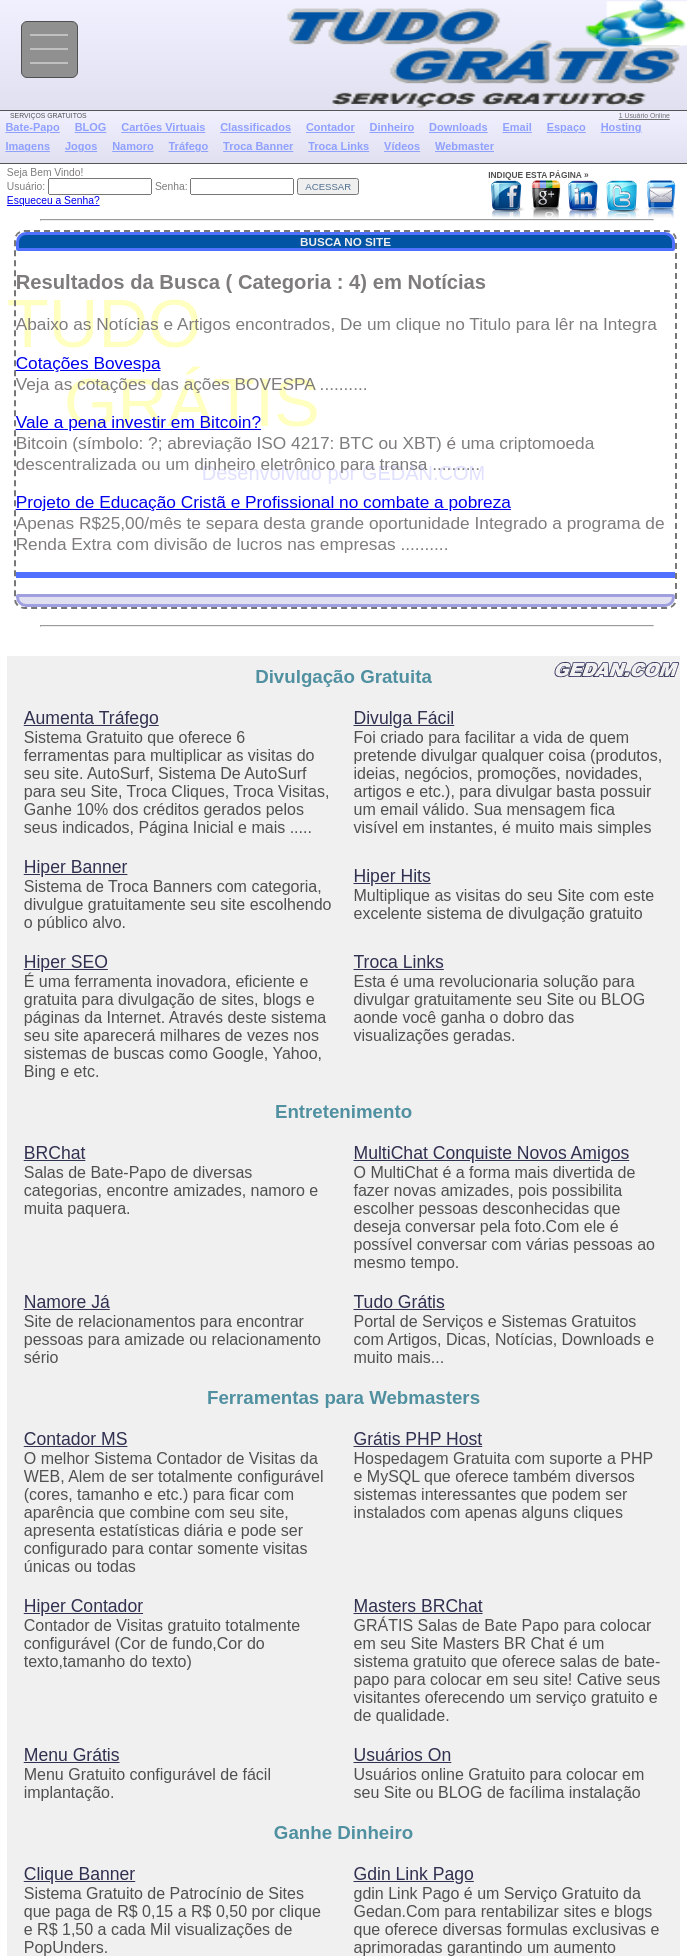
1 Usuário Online (644, 115)
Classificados (255, 127)
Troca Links (338, 146)
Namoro (133, 146)
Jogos (81, 146)
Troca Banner (258, 146)
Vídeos (402, 146)
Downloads (458, 127)
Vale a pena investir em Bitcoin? (138, 422)
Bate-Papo (32, 127)
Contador (330, 127)
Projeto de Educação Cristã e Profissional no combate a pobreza (263, 502)
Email (516, 127)
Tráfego (189, 146)
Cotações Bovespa (88, 363)
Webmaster (464, 146)
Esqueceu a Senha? (53, 200)
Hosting (621, 127)
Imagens (27, 146)
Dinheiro (392, 127)
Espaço (566, 127)
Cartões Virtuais (163, 127)
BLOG (91, 127)
